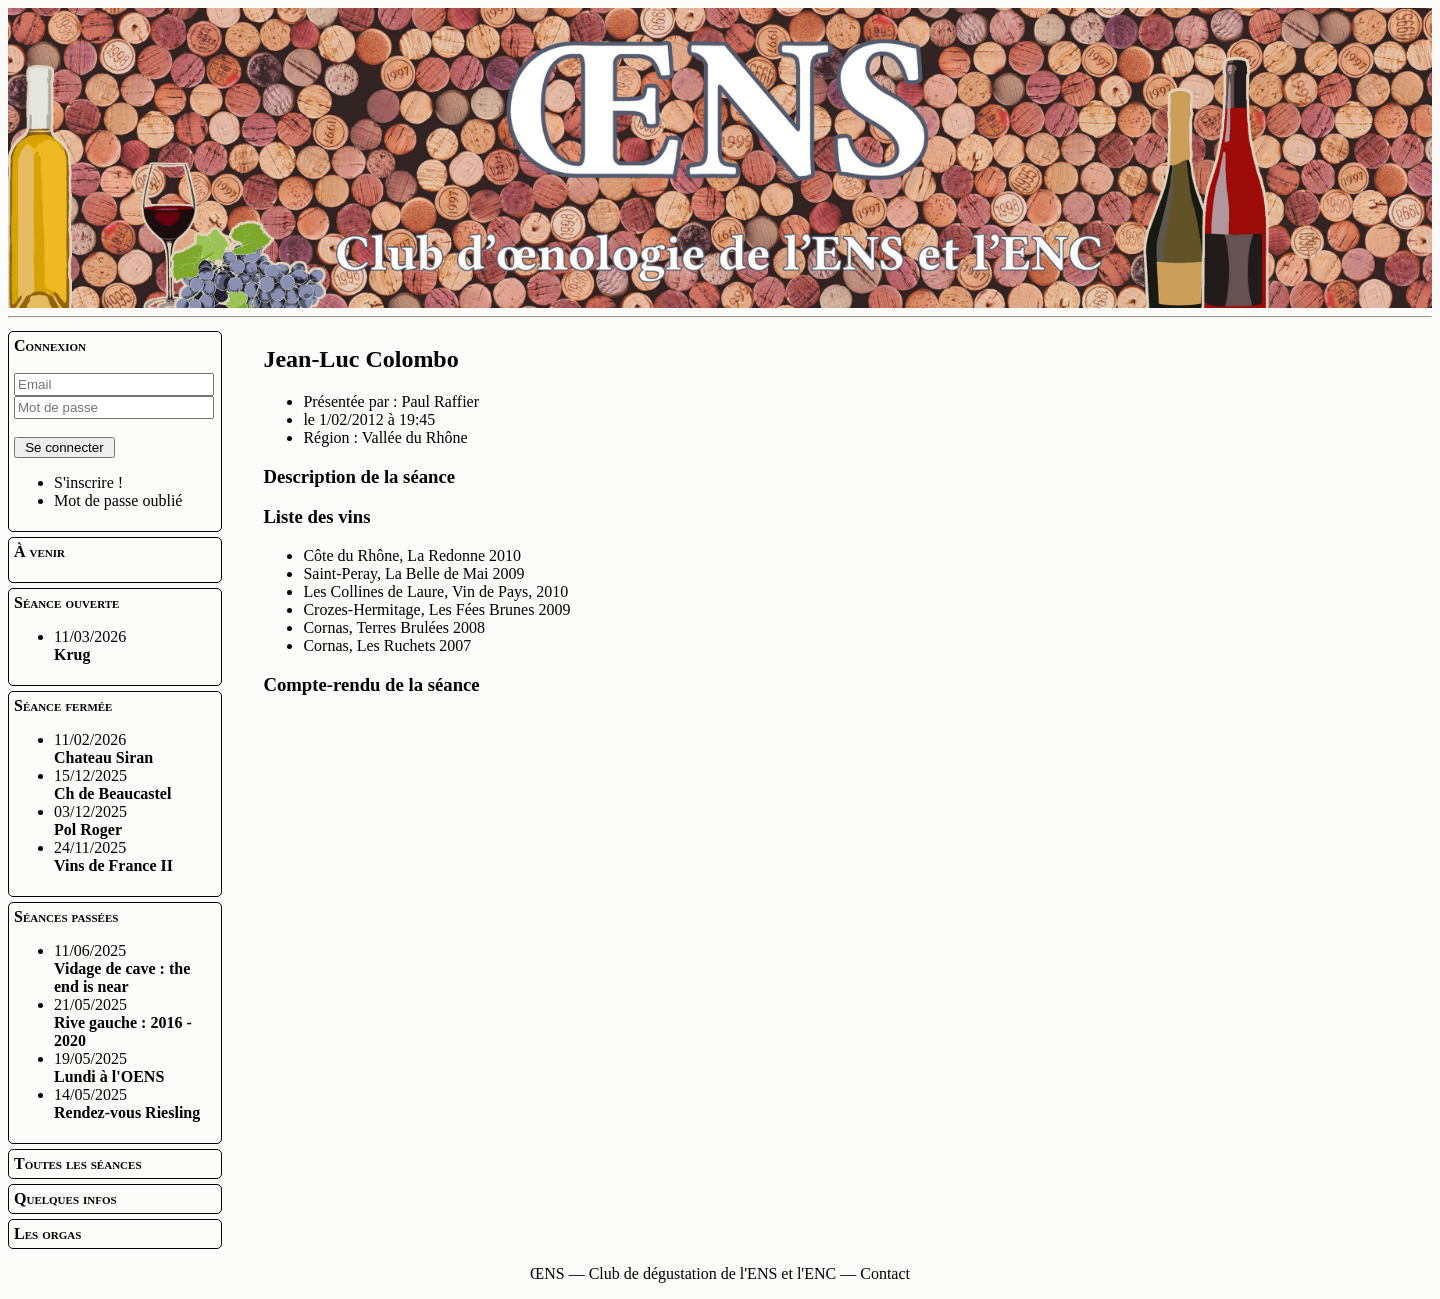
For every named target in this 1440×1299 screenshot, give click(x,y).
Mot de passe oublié (118, 500)
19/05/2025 (109, 1067)
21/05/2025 (123, 1022)
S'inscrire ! (88, 482)
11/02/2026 (103, 748)
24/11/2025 (113, 856)
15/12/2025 (112, 784)
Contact (885, 1273)
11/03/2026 (90, 645)
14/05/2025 (127, 1103)
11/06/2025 (122, 968)
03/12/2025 (90, 820)
